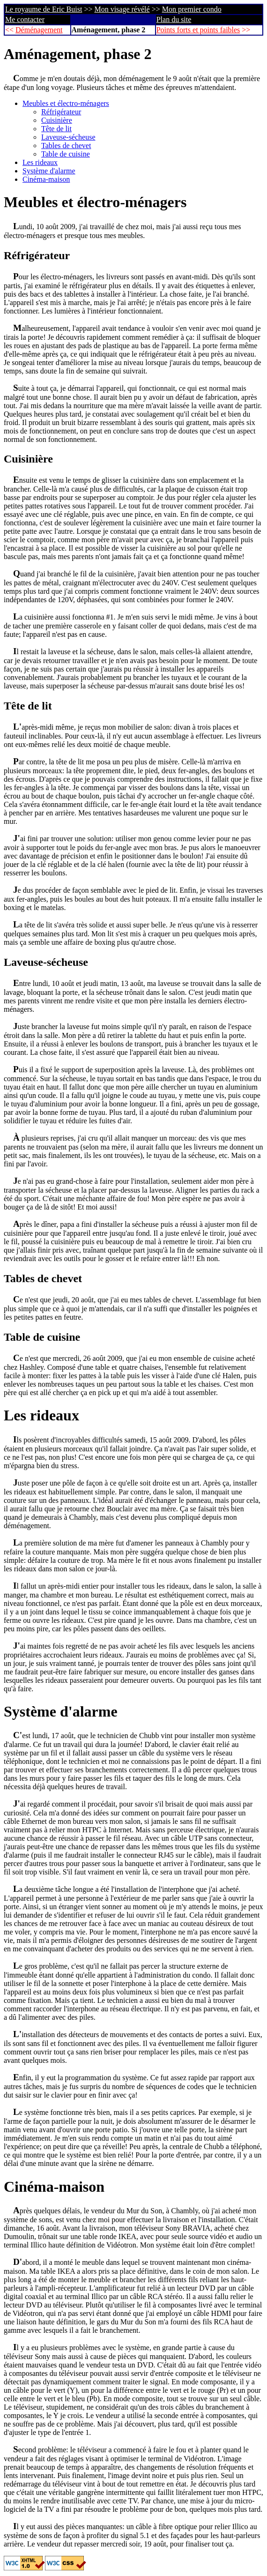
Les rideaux (40, 162)
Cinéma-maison (46, 179)
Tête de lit (56, 129)
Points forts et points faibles (198, 30)
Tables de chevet (66, 145)
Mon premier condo (192, 9)
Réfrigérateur (61, 112)
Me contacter (24, 19)
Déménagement (38, 30)
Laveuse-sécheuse (68, 137)
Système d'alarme (48, 171)
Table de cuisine (65, 154)
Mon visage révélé (121, 9)
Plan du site (174, 19)
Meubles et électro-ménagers (65, 103)
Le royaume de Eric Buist (43, 9)
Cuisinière (56, 120)
